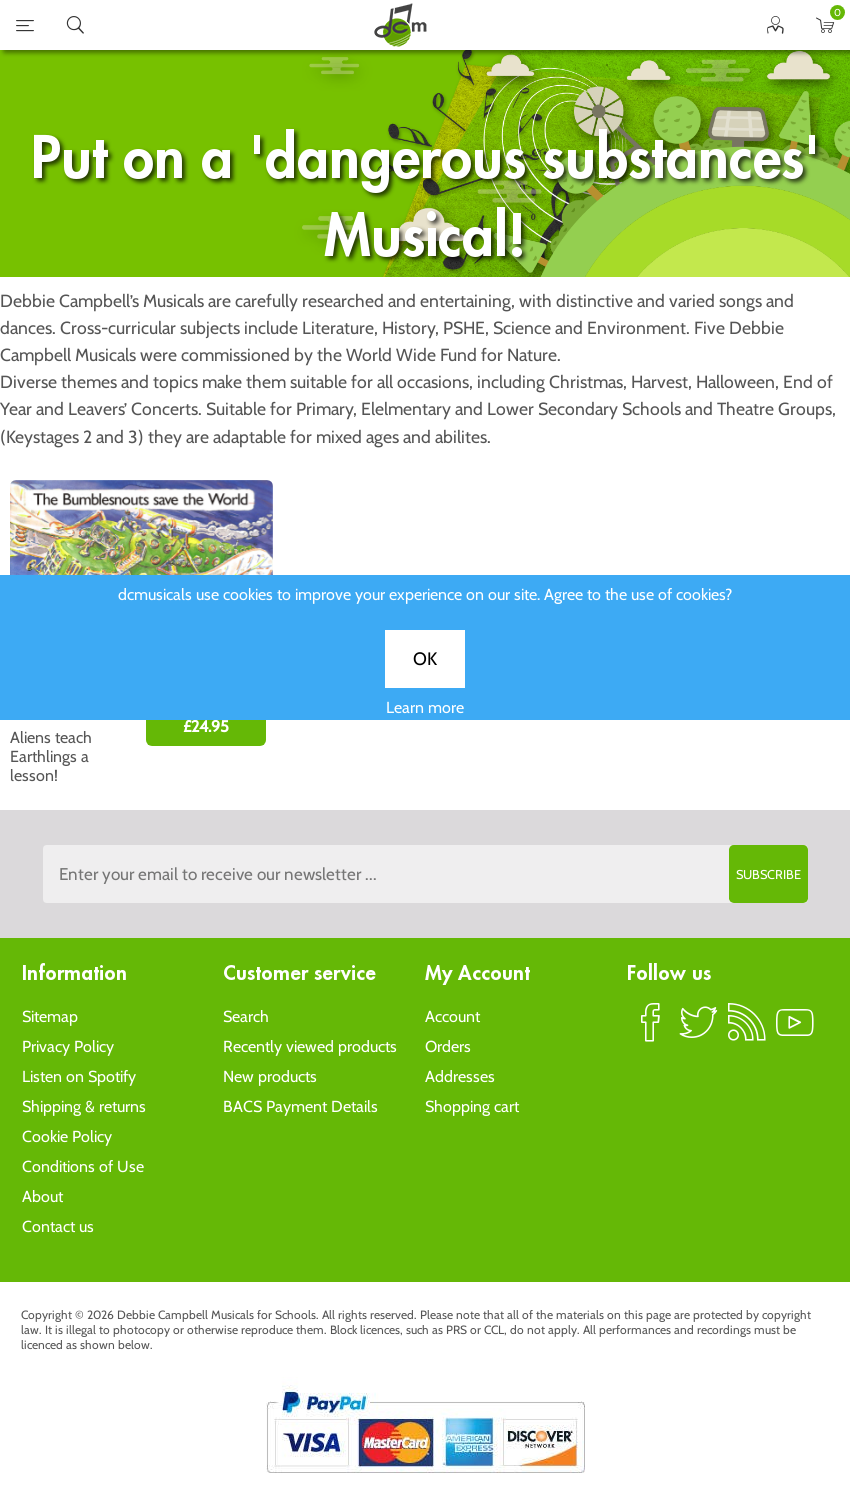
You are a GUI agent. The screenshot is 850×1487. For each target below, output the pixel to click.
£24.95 (206, 726)
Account (452, 1016)
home (400, 25)
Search (246, 1016)
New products (270, 1076)
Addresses (460, 1076)
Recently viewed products (310, 1046)
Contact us (58, 1226)
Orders (448, 1046)
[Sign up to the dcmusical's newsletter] (425, 874)
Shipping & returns (84, 1106)
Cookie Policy (67, 1136)
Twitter (699, 1031)
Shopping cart (472, 1106)
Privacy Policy (68, 1046)
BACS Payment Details (300, 1106)
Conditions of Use (83, 1166)
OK (425, 671)
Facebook (651, 1031)
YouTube (795, 1031)
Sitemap (50, 1016)
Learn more (425, 719)
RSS (747, 1031)
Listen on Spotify (79, 1076)
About (42, 1196)
